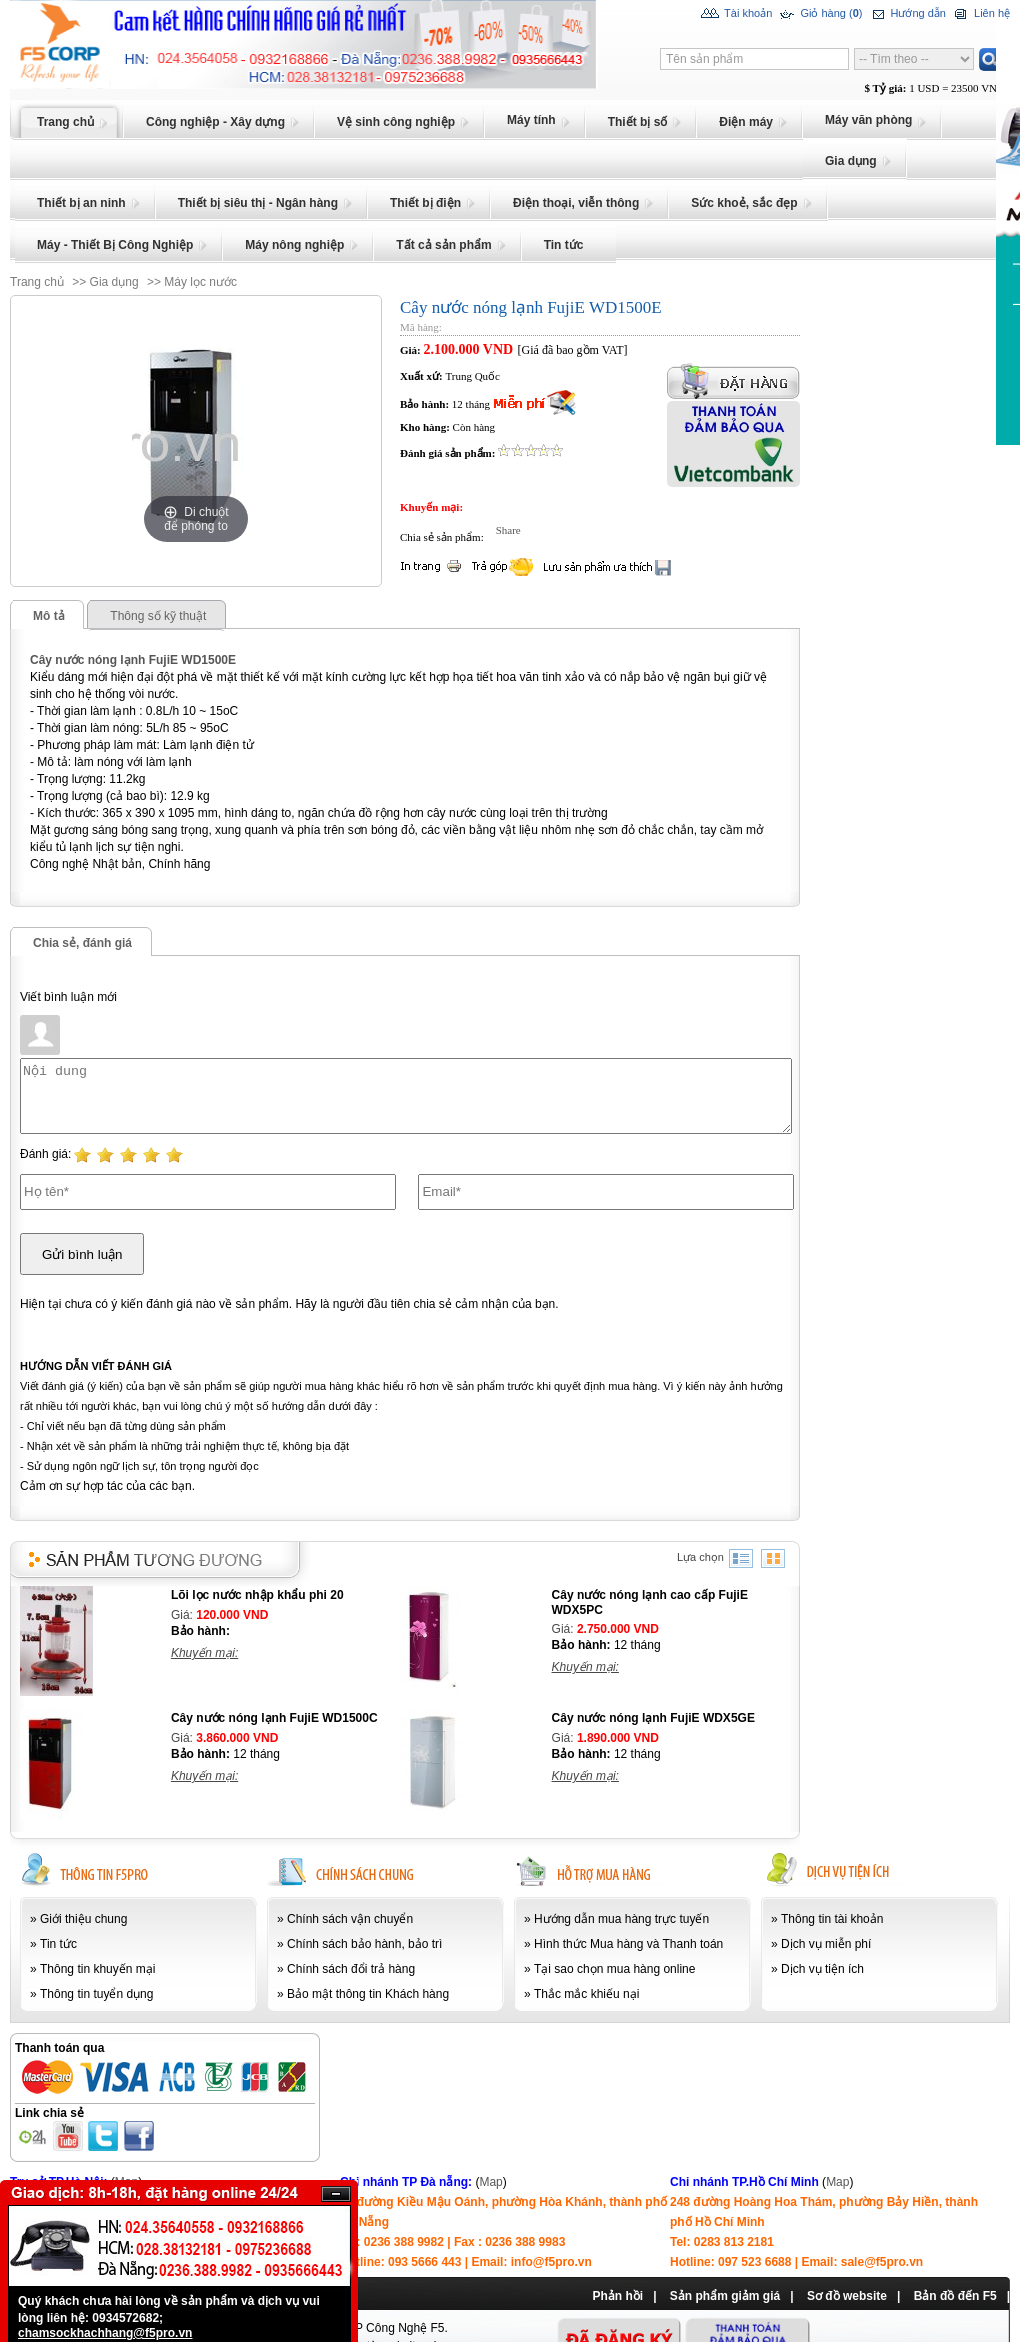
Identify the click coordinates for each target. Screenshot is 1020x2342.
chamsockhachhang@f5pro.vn (105, 2333)
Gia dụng (114, 282)
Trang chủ (37, 282)
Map (490, 2182)
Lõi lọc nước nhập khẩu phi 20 (257, 1595)
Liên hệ (980, 14)
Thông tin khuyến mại (97, 1969)
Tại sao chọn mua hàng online (614, 1969)
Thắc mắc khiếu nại (586, 1994)
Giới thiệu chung (83, 1919)
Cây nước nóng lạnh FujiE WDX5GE (653, 1718)
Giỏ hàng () (819, 14)
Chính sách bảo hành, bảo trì (364, 1944)
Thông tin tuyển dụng (96, 1994)
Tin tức (58, 1944)
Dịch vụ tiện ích (822, 1969)
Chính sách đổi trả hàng (351, 1969)
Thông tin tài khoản (832, 1919)
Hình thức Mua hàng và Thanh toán (628, 1944)
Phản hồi (617, 2296)
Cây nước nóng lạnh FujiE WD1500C (274, 1718)
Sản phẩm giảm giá (725, 2296)
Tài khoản (736, 14)
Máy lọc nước (200, 282)
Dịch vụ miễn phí (826, 1944)
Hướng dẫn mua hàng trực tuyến (621, 1919)
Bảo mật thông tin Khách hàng (368, 1994)
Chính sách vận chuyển (350, 1919)
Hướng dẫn (906, 14)
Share (503, 530)
